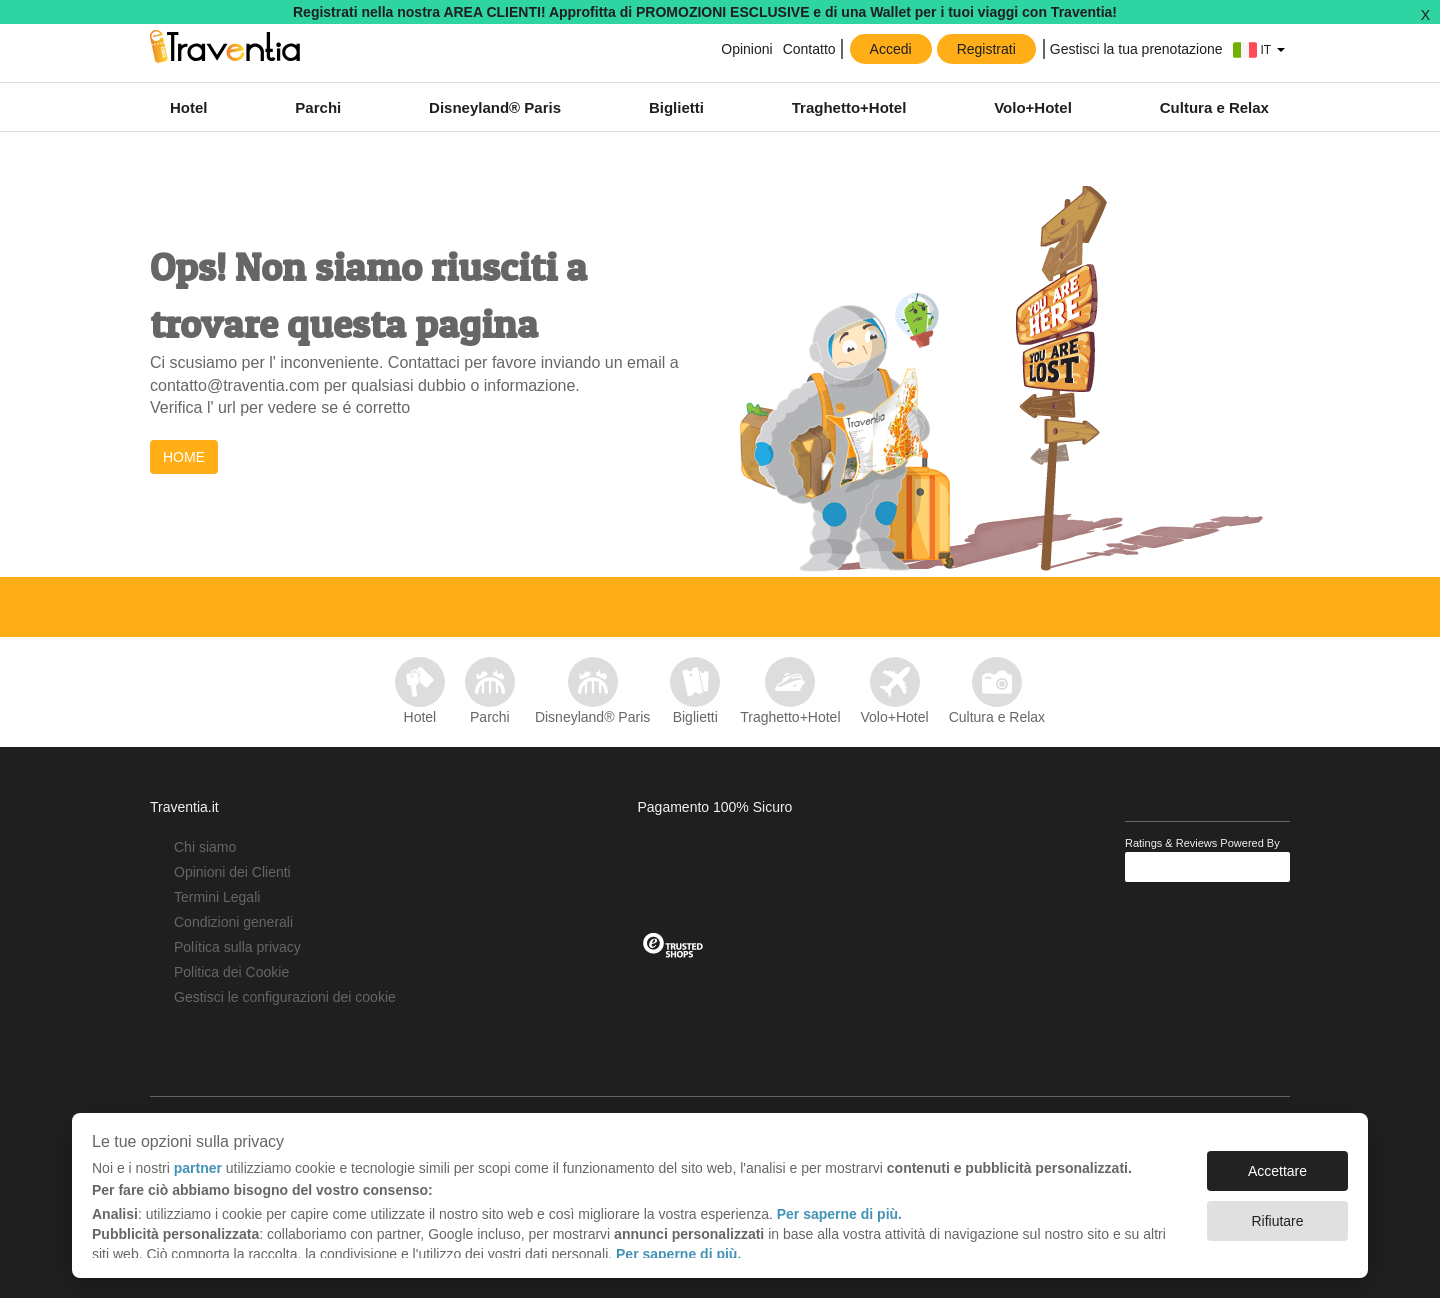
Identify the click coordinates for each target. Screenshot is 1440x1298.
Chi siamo (205, 847)
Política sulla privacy (237, 947)
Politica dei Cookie (231, 972)
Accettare (1277, 1171)
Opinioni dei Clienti (232, 872)
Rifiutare (1277, 1221)
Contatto (809, 49)
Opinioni (746, 49)
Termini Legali (217, 897)
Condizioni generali (233, 922)
